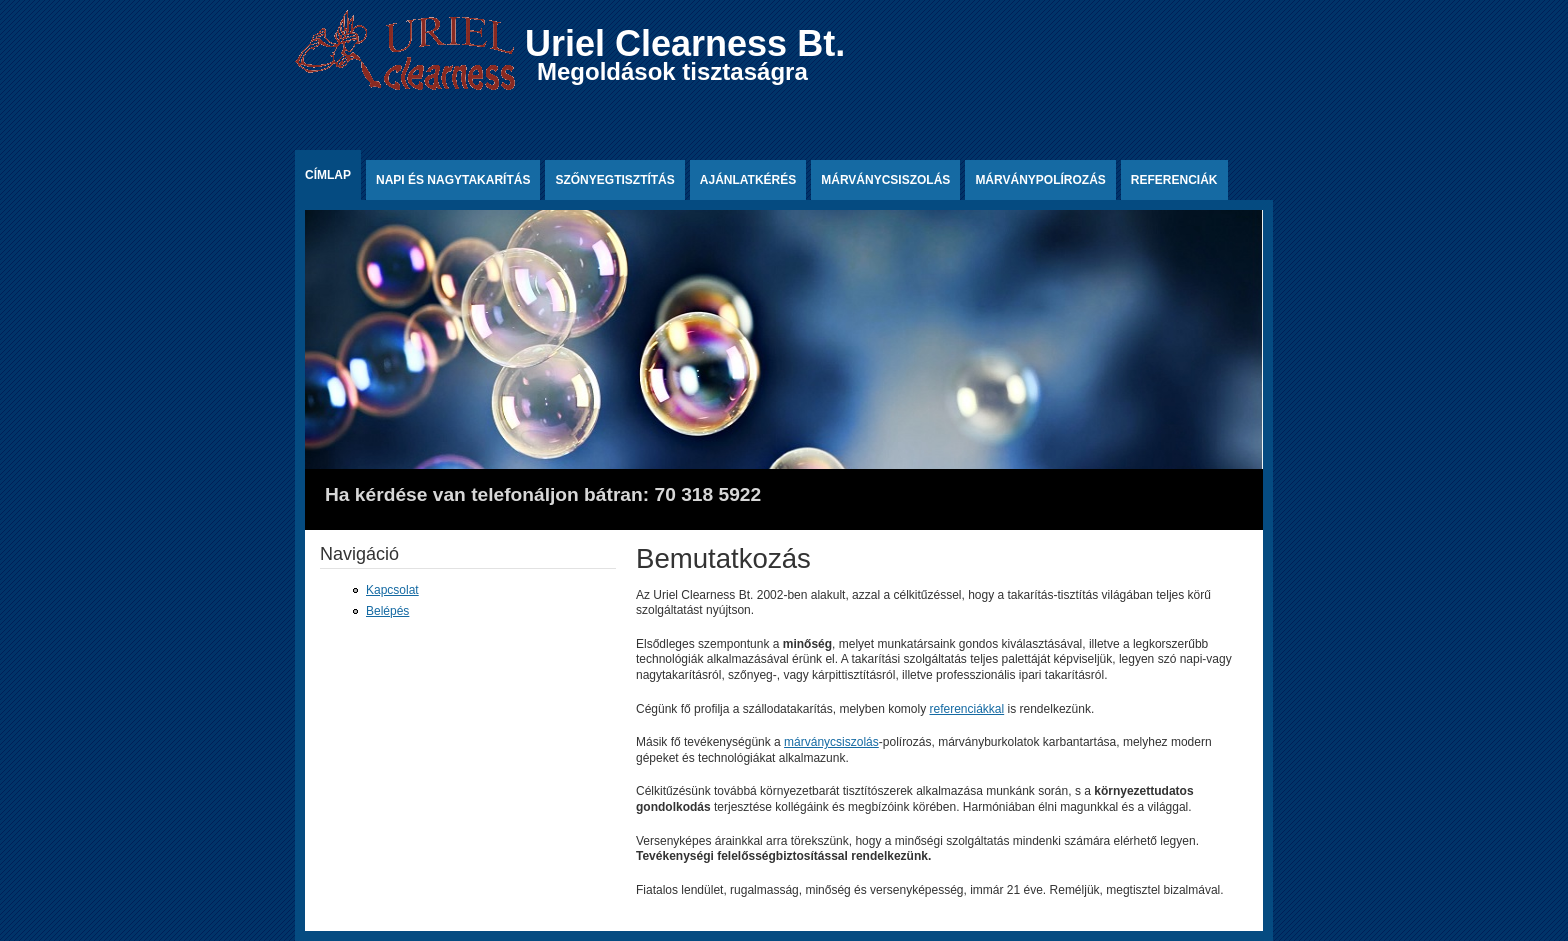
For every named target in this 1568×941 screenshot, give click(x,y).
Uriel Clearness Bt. (685, 43)
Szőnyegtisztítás (614, 180)
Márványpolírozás (1040, 180)
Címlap (328, 175)
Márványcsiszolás (885, 180)
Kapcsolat (392, 590)
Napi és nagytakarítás (453, 180)
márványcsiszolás (831, 742)
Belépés (387, 611)
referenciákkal (966, 709)
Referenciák (1174, 180)
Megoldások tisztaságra (672, 71)
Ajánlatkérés (748, 180)
